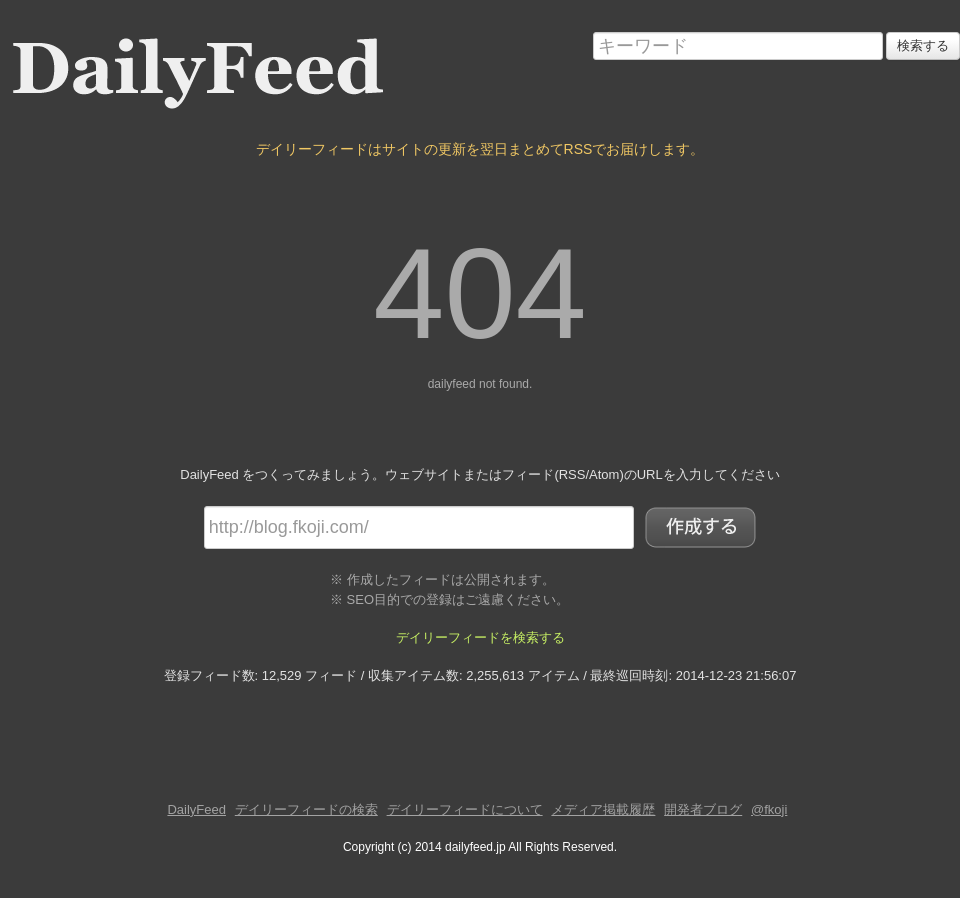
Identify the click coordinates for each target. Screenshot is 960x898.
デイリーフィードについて (465, 809)
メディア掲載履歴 (603, 809)
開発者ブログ (703, 809)
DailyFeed (196, 809)
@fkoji (769, 809)
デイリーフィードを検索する (480, 637)
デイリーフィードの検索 (306, 809)
